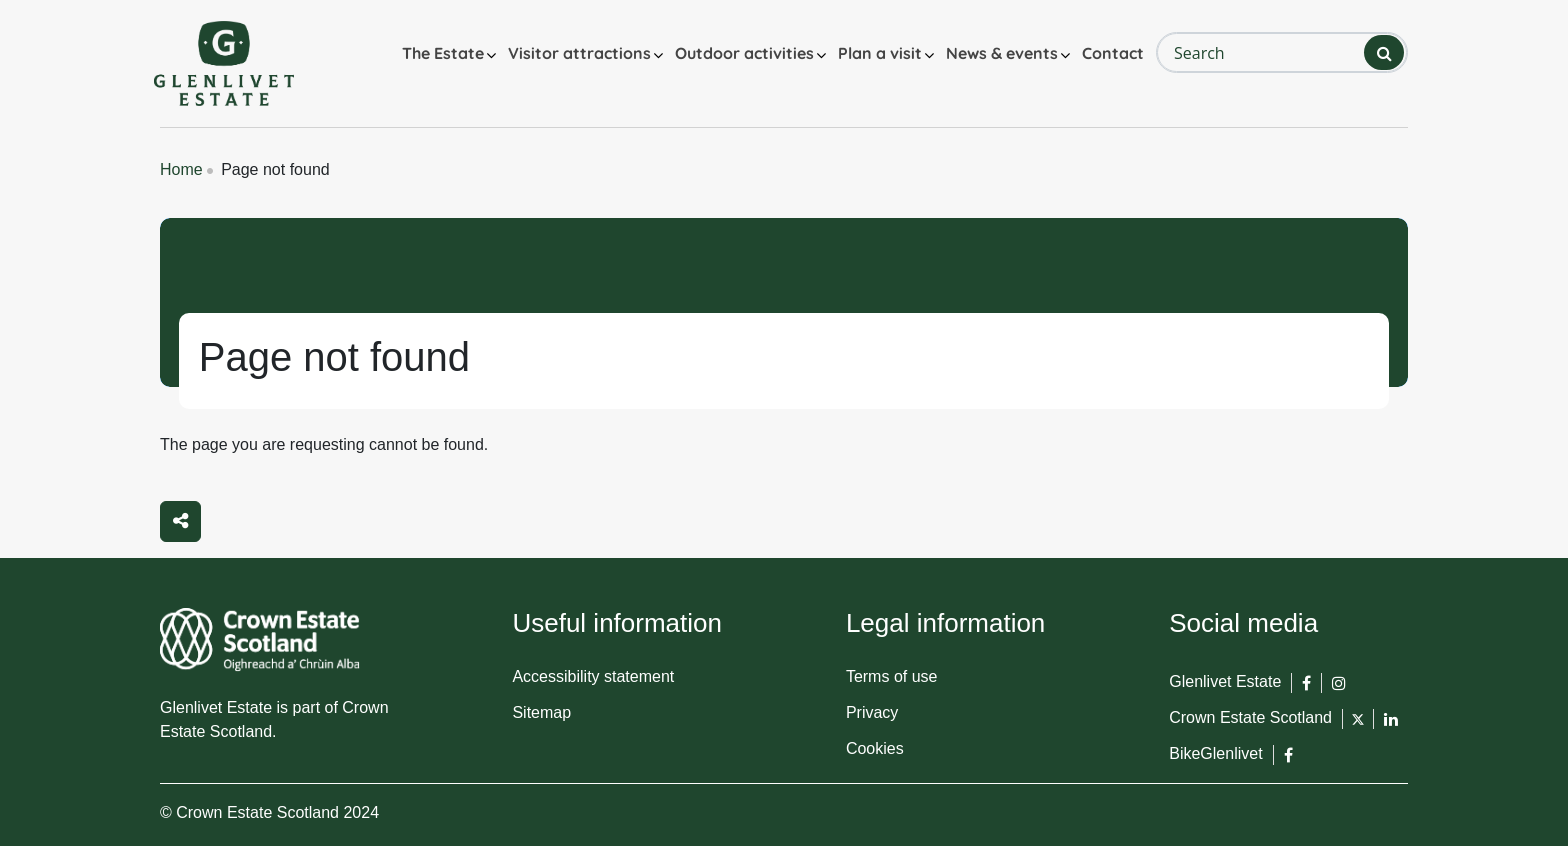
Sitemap (541, 712)
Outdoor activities (744, 53)
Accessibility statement (593, 676)
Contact (1113, 53)
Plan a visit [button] (880, 53)
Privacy (872, 712)
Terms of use (892, 676)
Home (181, 169)
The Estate (443, 53)
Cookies (875, 748)
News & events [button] (1002, 53)
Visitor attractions (579, 53)
